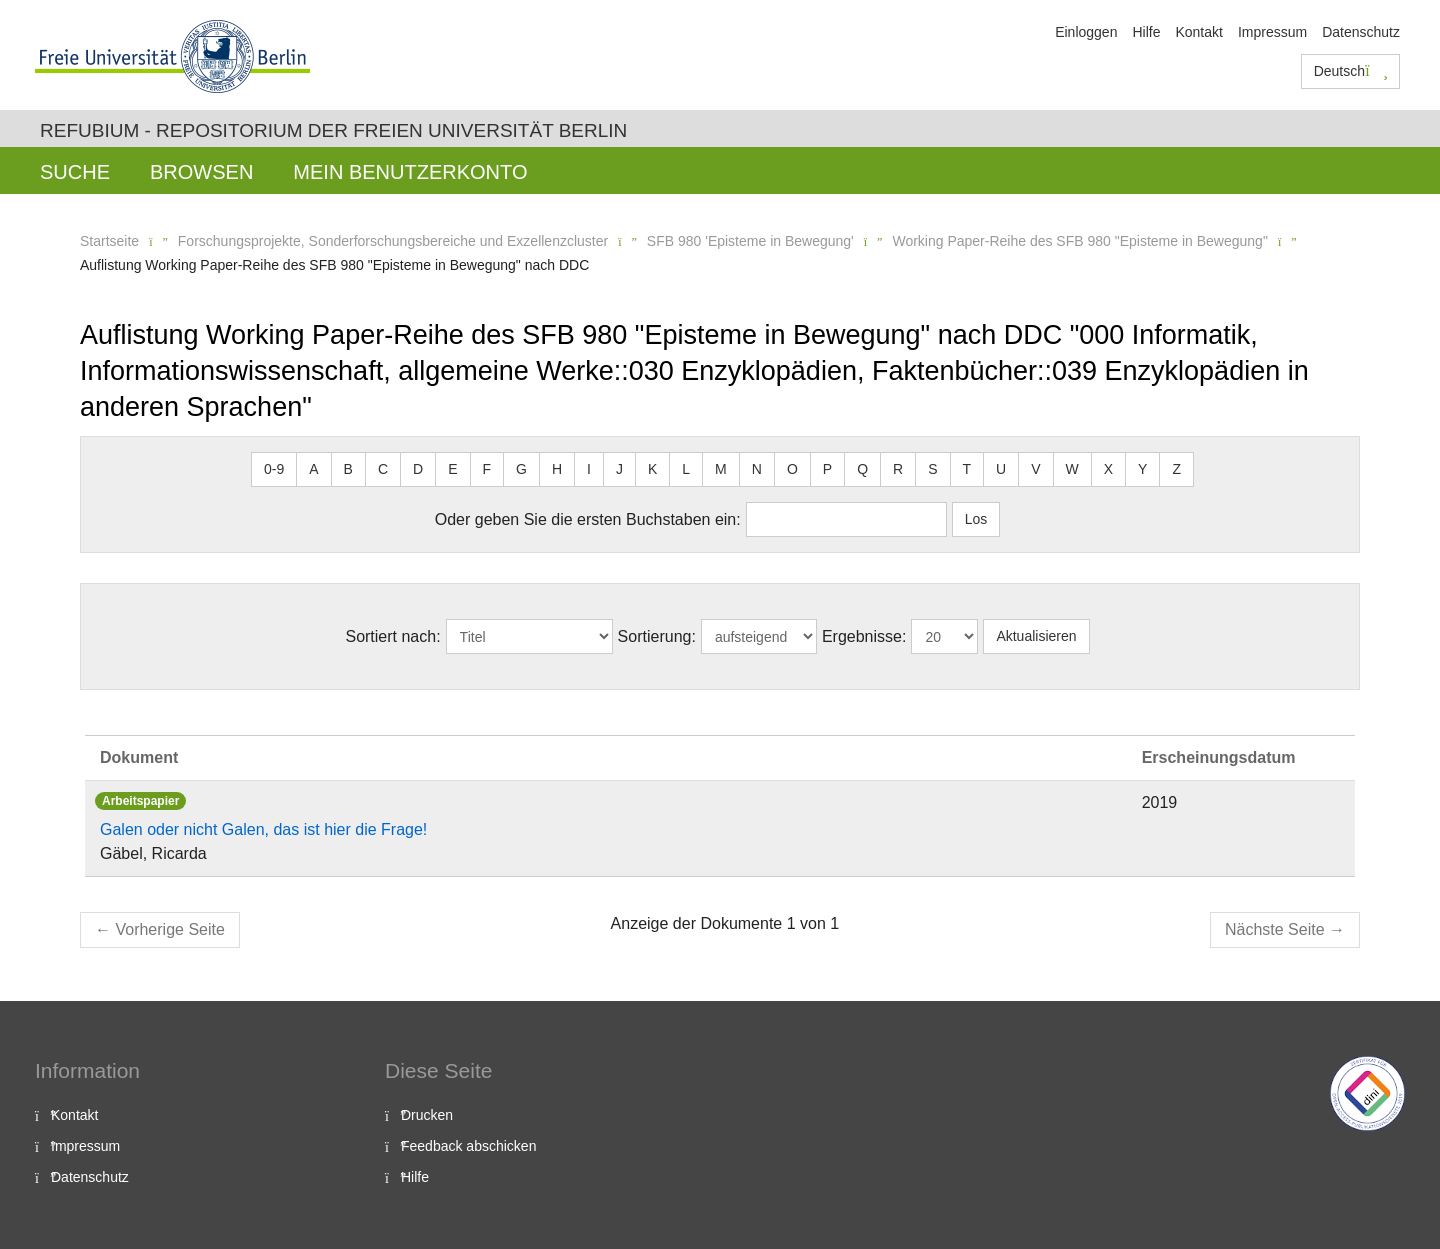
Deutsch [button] (1351, 71)
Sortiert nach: (392, 636)
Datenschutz (1361, 32)
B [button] (348, 469)
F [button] (487, 469)
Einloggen (1086, 32)
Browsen (201, 172)
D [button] (418, 469)
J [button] (619, 469)
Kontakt (1198, 32)
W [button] (1072, 469)
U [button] (1001, 469)
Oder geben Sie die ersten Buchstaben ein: (588, 519)
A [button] (313, 469)
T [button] (967, 469)
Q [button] (862, 469)
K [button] (652, 469)
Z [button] (1176, 469)
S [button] (932, 469)
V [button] (1035, 469)
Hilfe (1146, 32)
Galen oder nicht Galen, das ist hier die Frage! (263, 829)
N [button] (757, 469)
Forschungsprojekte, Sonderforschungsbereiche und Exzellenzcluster (393, 241)
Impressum (1272, 32)
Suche (75, 172)
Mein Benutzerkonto (410, 172)
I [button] (589, 469)
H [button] (557, 469)
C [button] (383, 469)
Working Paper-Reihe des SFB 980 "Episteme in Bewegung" (1079, 241)
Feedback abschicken (468, 1146)
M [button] (721, 469)
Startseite (109, 241)
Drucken (427, 1115)
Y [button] (1142, 469)
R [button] (898, 469)
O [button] (792, 469)
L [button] (686, 469)
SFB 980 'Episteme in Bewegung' (750, 241)
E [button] (452, 469)
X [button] (1108, 469)
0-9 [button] (274, 469)
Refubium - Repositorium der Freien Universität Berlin (333, 130)
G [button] (521, 469)
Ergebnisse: (864, 636)
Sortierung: (657, 636)
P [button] (827, 469)
